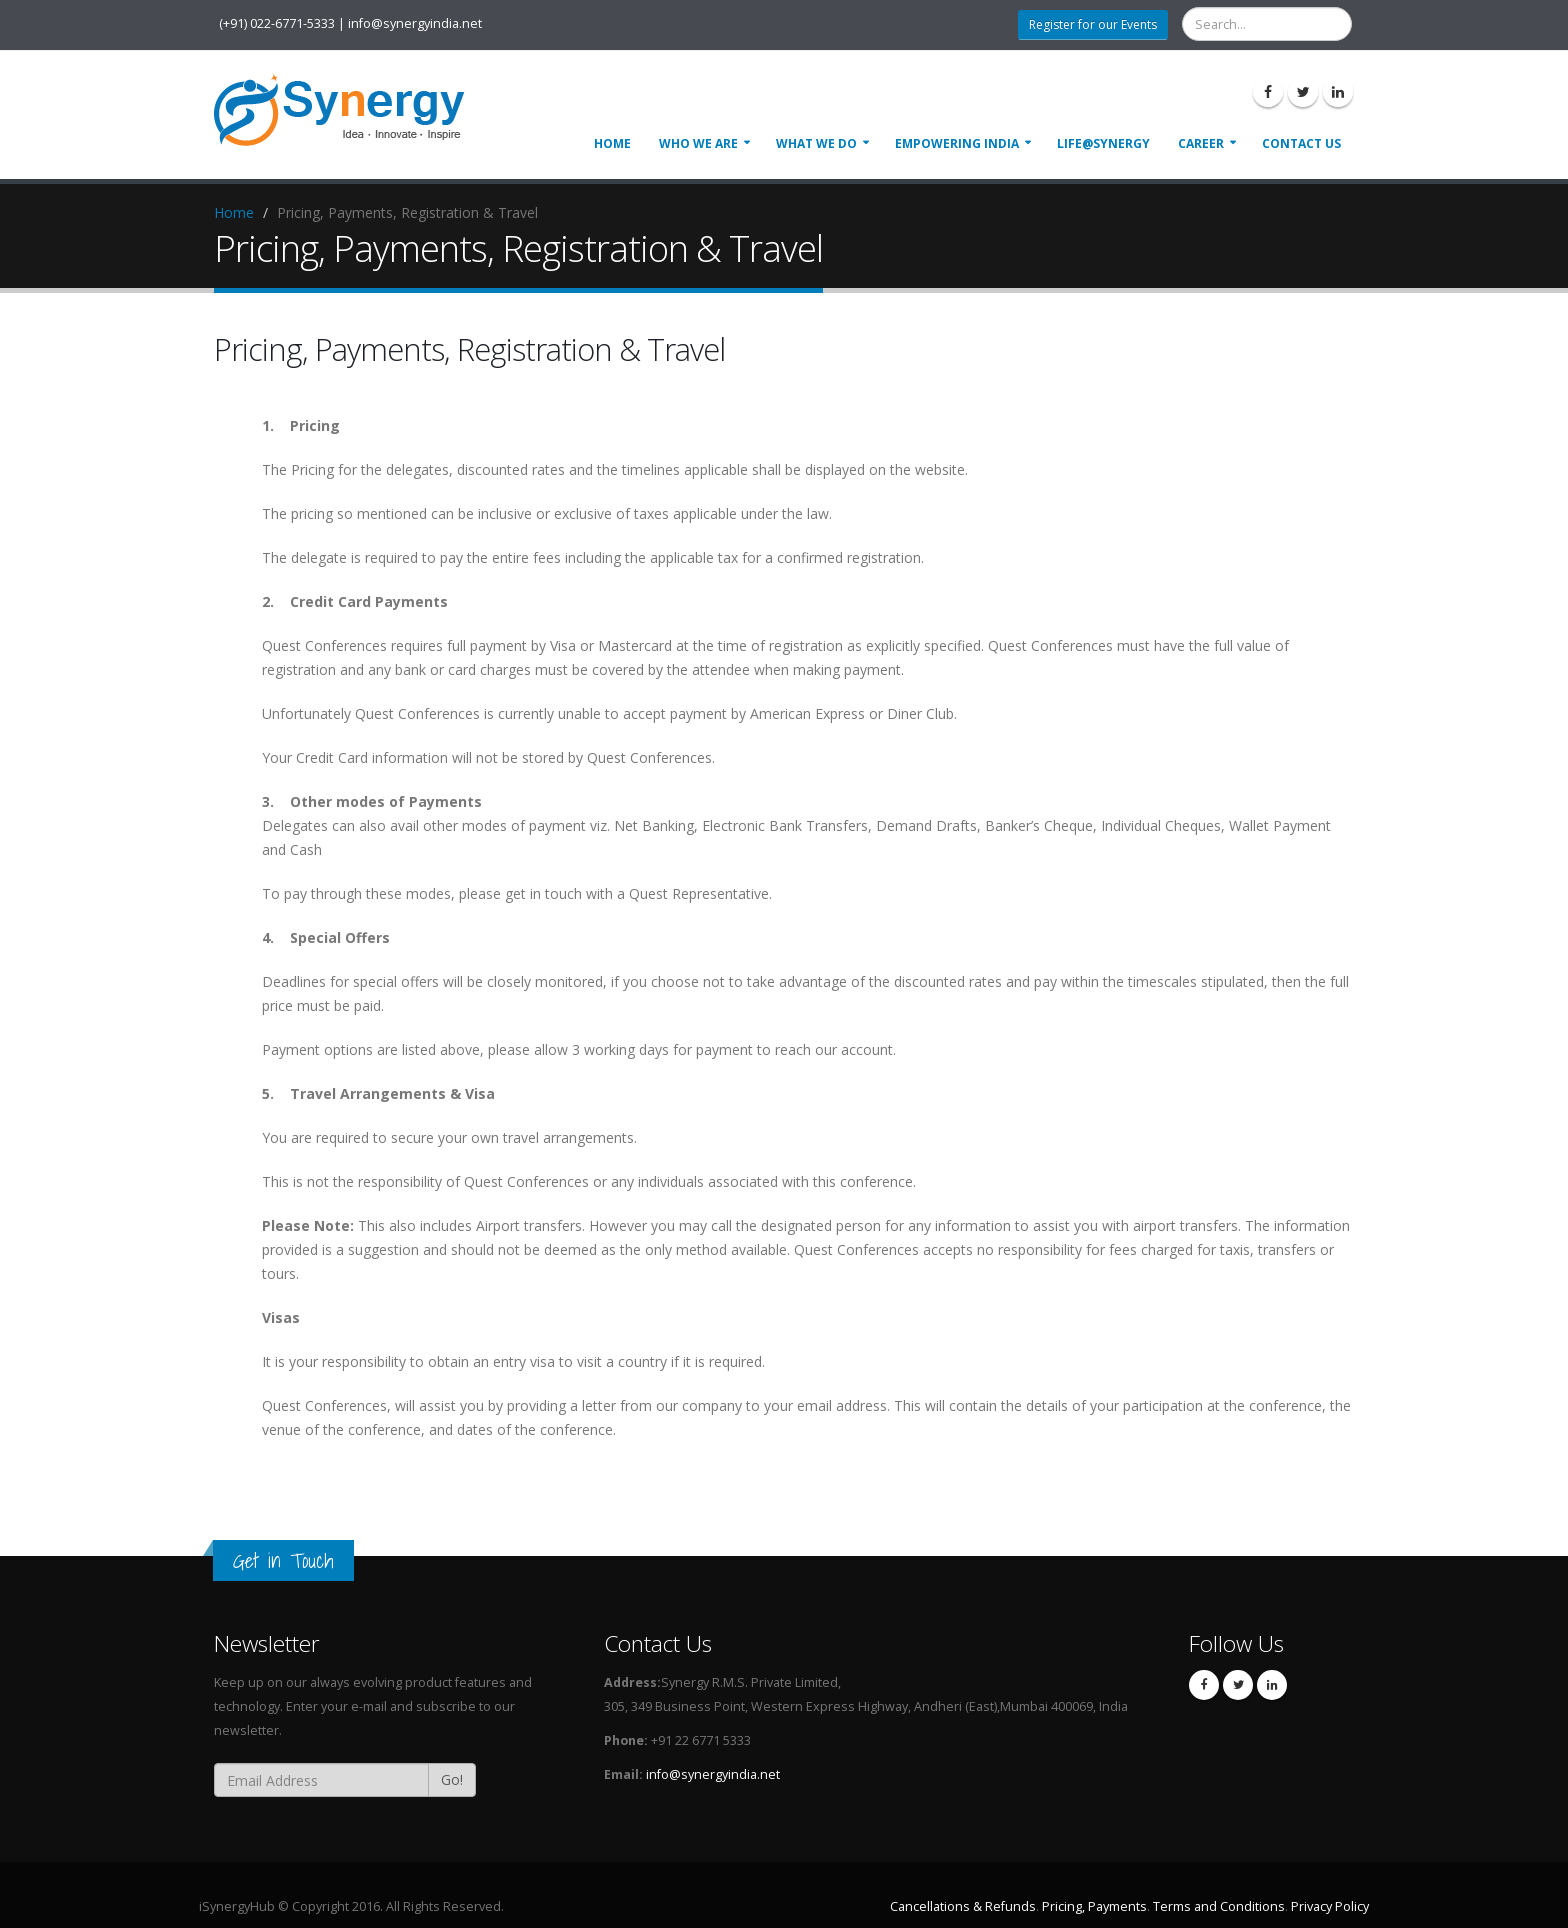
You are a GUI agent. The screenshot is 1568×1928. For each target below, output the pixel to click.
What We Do (816, 143)
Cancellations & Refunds (963, 1906)
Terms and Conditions (1219, 1906)
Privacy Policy (1330, 1906)
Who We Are (698, 143)
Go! (452, 1779)
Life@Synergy (1103, 143)
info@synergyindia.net (713, 1774)
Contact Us (1301, 143)
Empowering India (957, 143)
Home (612, 143)
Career (1201, 143)
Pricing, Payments (1094, 1906)
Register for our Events (1093, 24)
